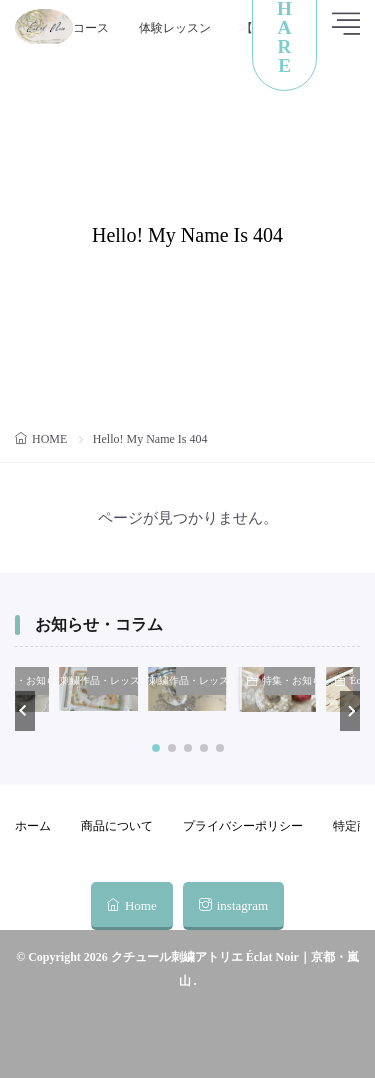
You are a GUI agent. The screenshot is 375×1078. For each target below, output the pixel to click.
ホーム (33, 826)
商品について (117, 826)
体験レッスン (175, 28)
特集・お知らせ (290, 680)
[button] (25, 711)
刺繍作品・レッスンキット (112, 680)
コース (91, 28)
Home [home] (141, 905)
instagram (242, 905)
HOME (49, 439)
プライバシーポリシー (243, 826)
